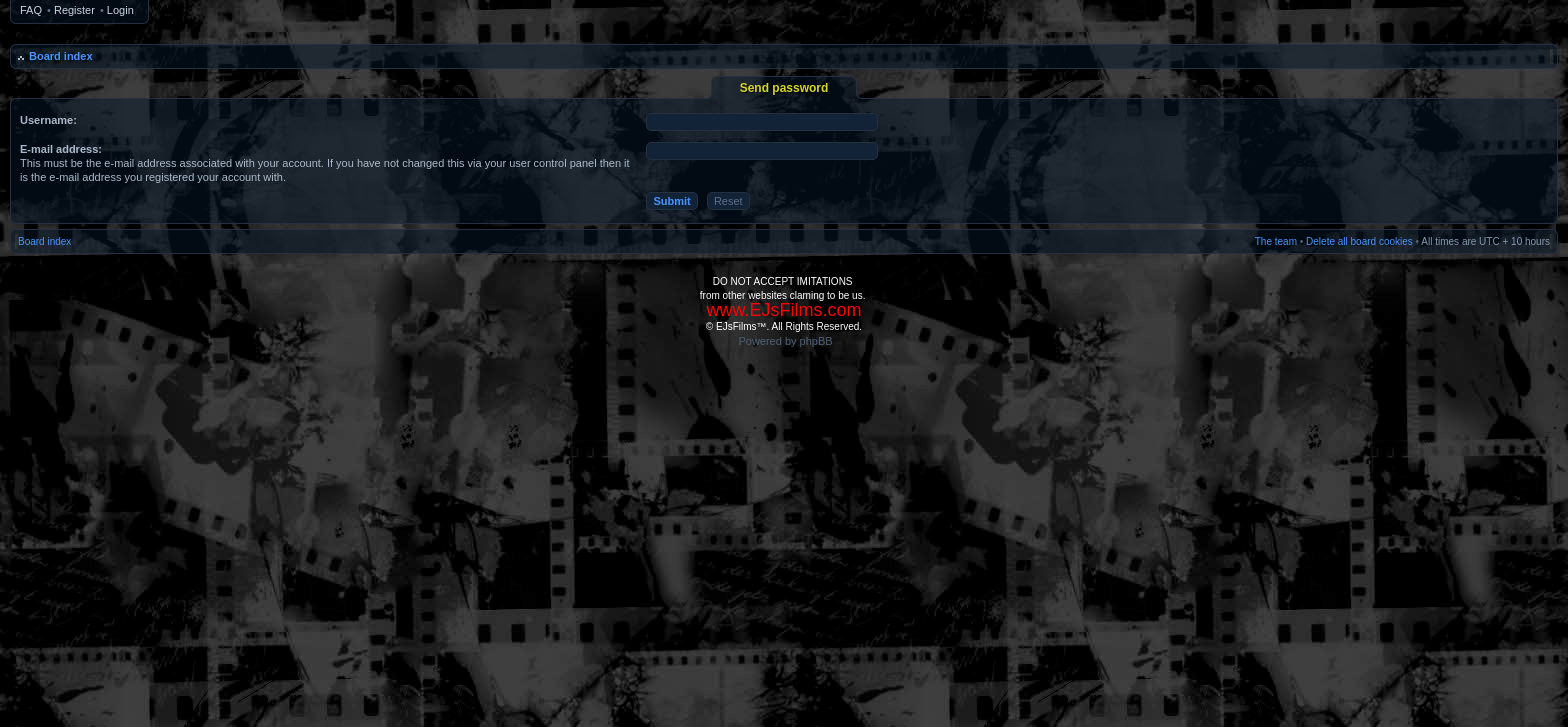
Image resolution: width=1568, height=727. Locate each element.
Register (74, 10)
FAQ (31, 10)
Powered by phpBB (785, 341)
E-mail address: (61, 149)
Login (120, 10)
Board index (61, 56)
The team (1276, 241)
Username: (48, 120)
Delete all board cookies (1359, 241)
